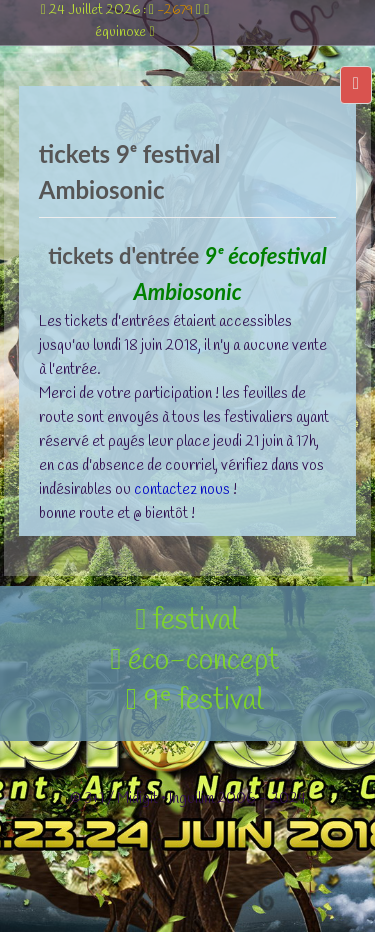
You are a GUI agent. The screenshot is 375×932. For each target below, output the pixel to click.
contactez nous (182, 490)
